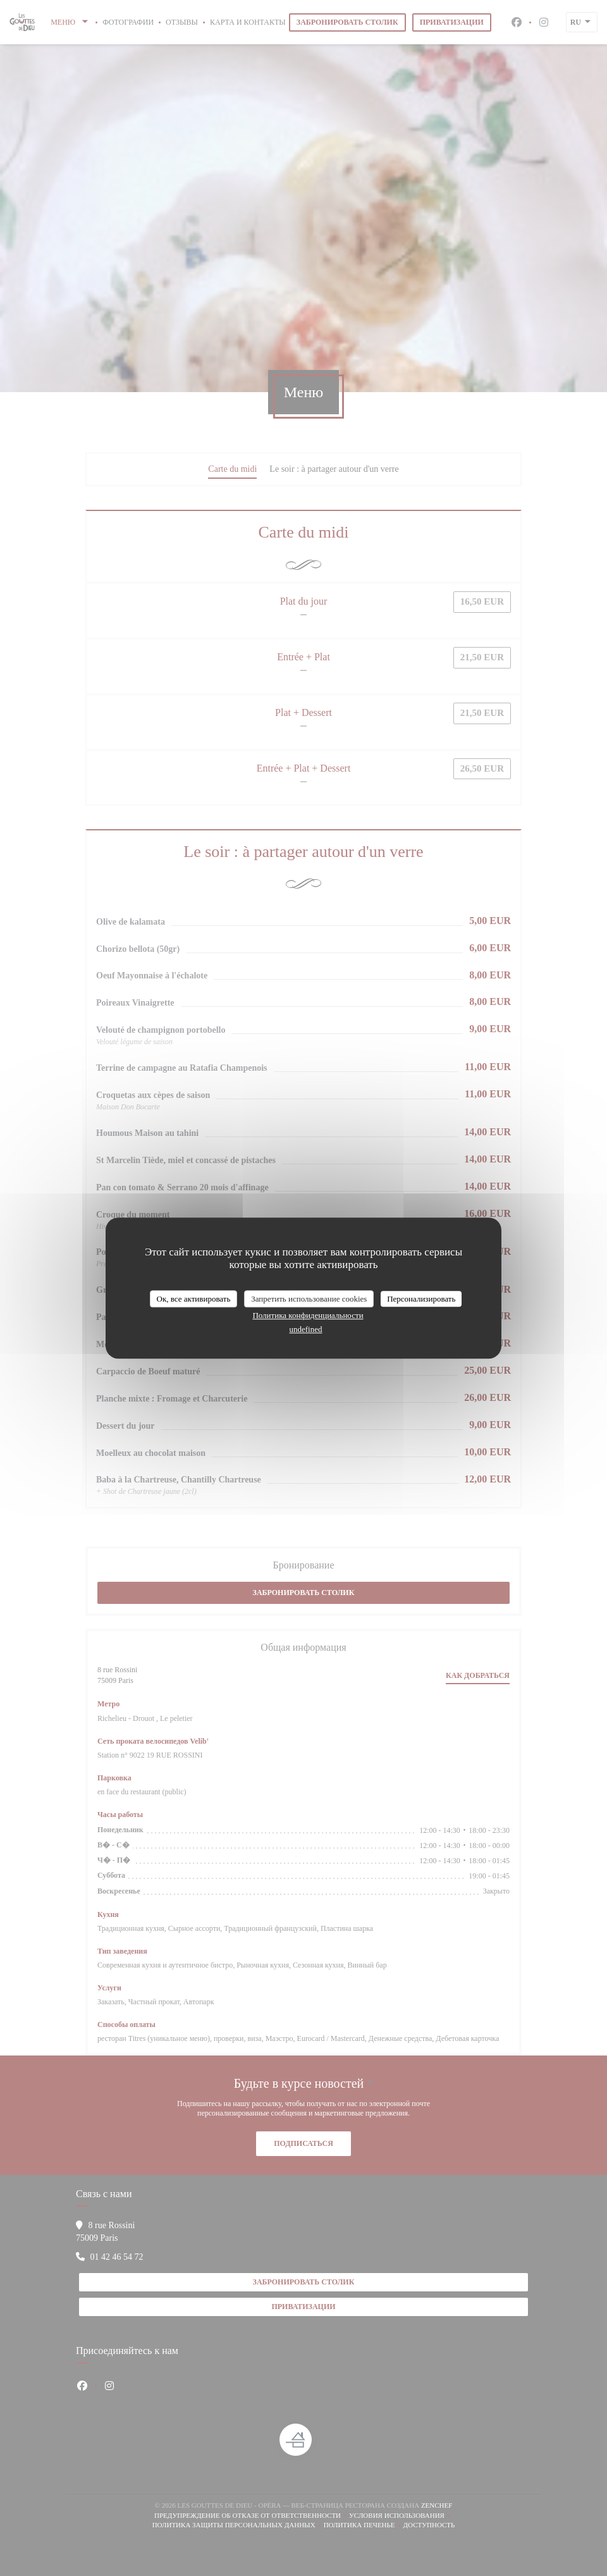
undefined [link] (306, 1329)
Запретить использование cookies (309, 1298)
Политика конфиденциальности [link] (307, 1315)
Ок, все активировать (194, 1298)
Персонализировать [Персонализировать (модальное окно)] (421, 1298)
